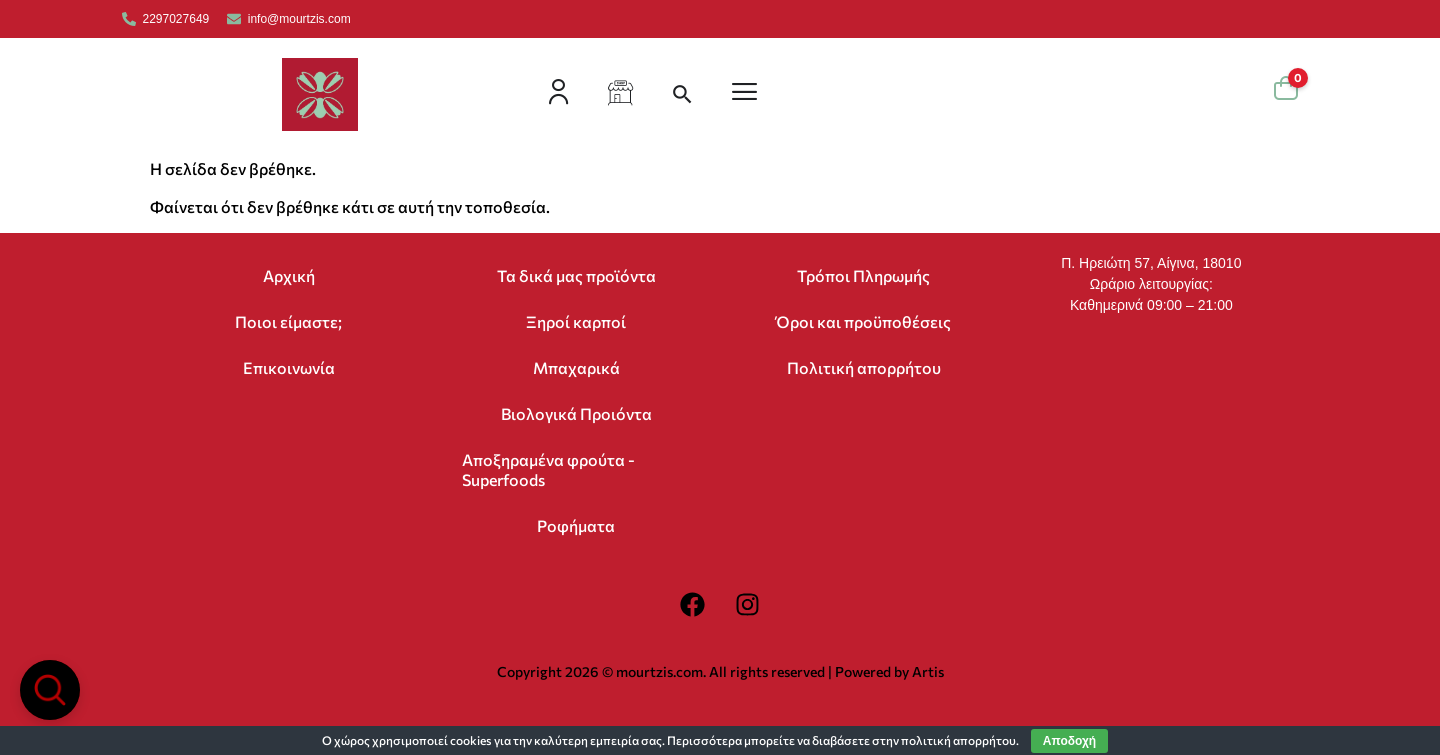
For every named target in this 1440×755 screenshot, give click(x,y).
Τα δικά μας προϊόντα (576, 275)
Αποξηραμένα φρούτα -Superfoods (548, 469)
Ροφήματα (576, 525)
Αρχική (289, 275)
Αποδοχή (1069, 741)
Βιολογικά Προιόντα (576, 413)
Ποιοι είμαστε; (288, 321)
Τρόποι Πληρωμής (863, 275)
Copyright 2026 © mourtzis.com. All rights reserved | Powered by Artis (720, 671)
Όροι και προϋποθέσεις (863, 321)
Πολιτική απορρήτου (864, 367)
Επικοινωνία (289, 367)
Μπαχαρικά (576, 367)
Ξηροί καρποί (576, 321)
